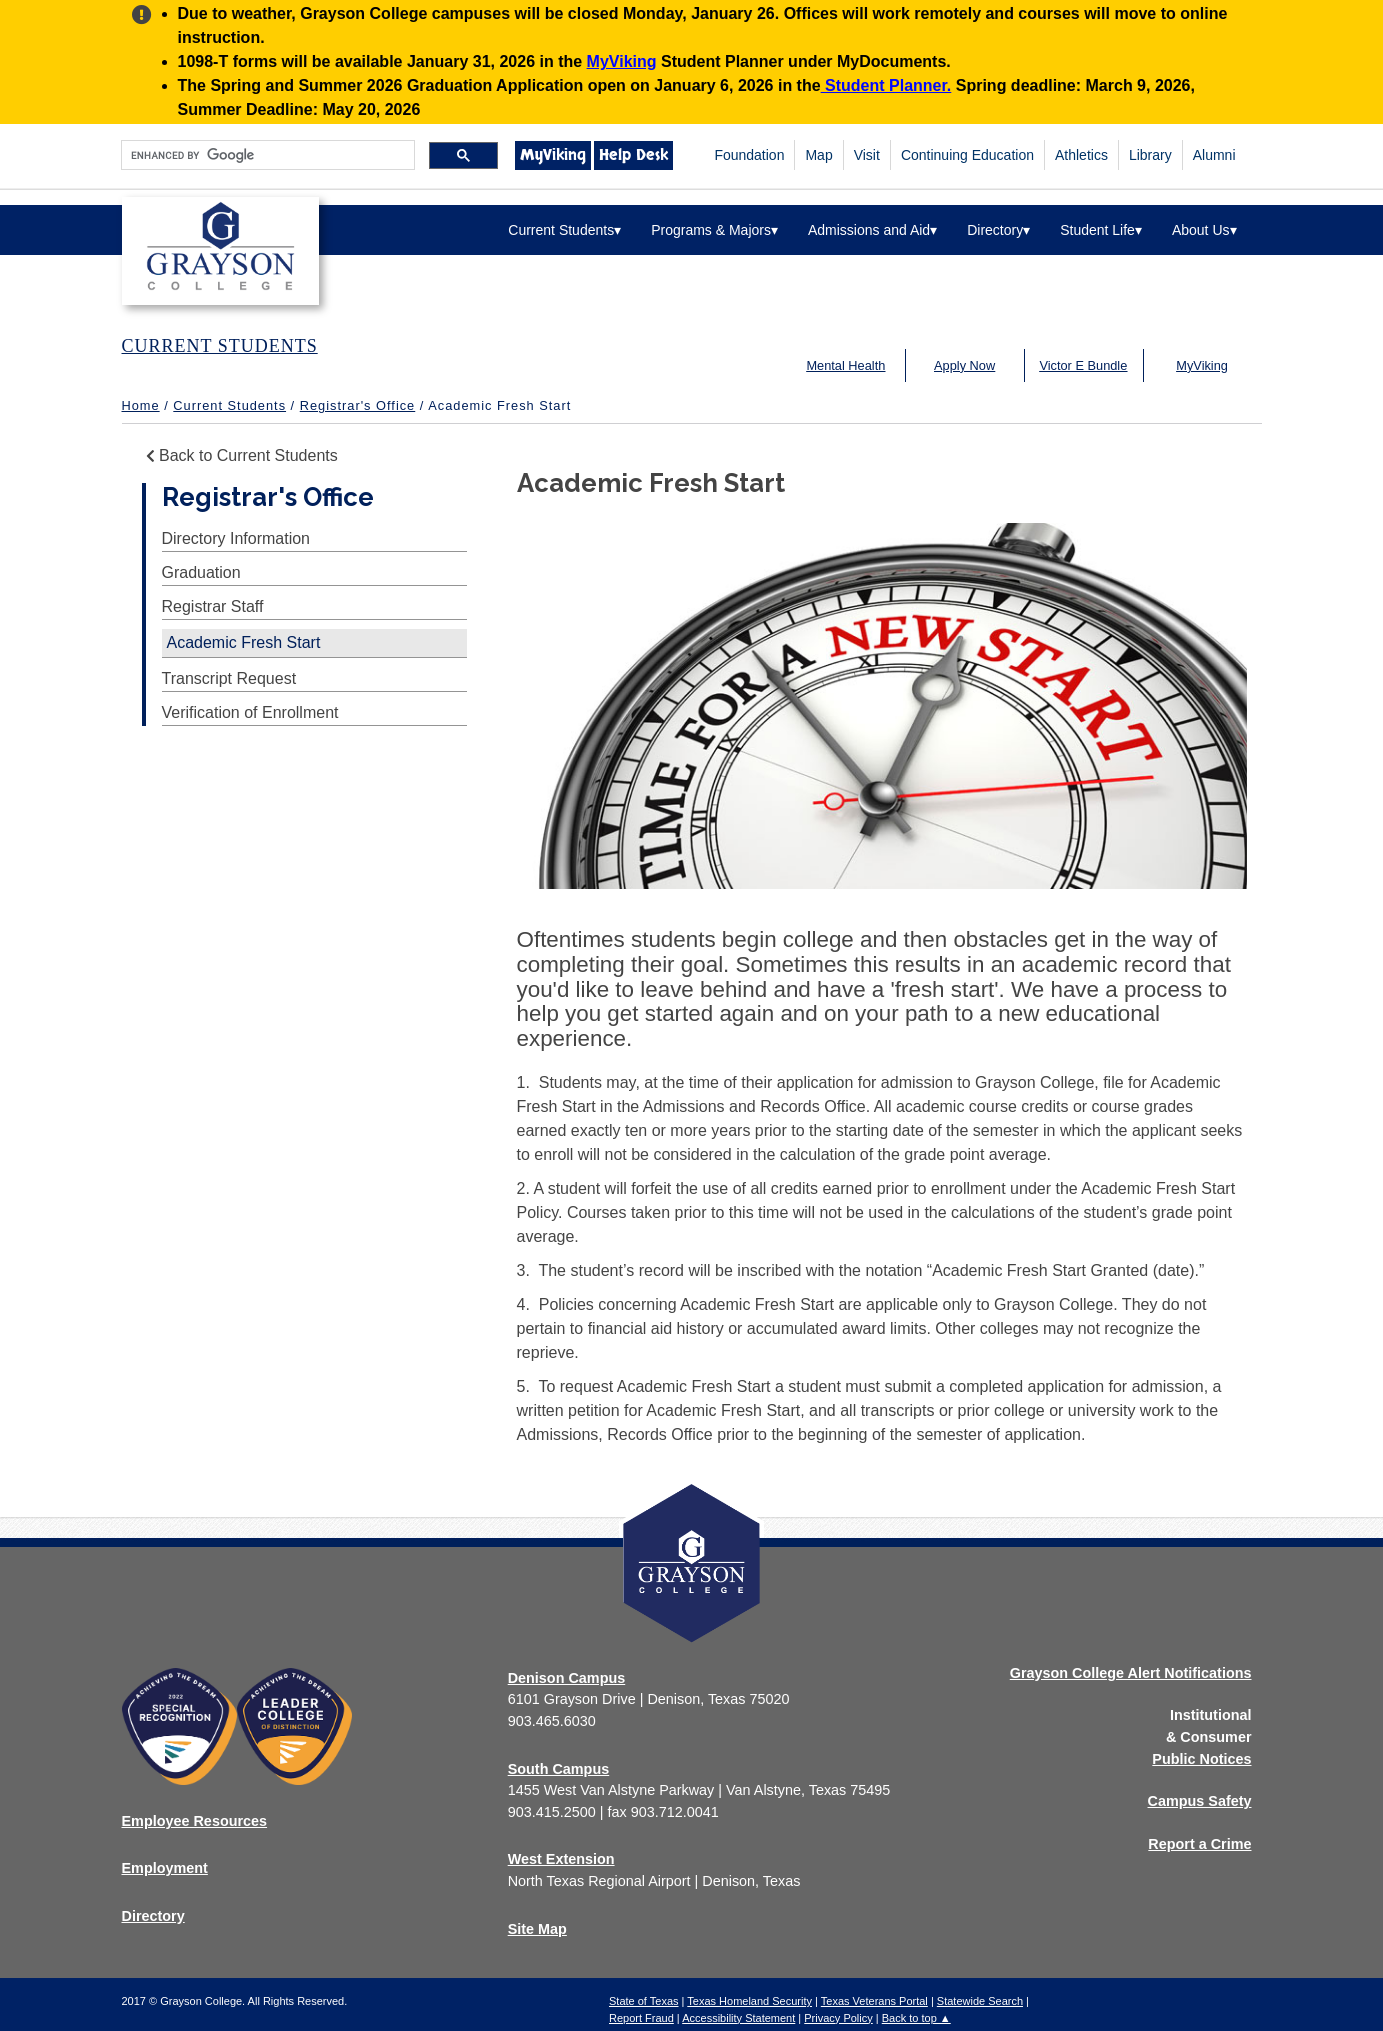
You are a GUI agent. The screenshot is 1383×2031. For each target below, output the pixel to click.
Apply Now (964, 365)
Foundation (749, 155)
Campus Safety (1200, 1801)
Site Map (537, 1929)
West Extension (561, 1859)
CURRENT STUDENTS (220, 346)
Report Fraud (641, 2018)
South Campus (559, 1769)
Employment (165, 1868)
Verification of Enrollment (250, 712)
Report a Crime (1199, 1844)
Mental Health (845, 365)
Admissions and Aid (872, 230)
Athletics (1081, 155)
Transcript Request (229, 678)
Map (818, 155)
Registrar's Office (358, 405)
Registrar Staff (213, 606)
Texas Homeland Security (749, 2001)
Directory (998, 230)
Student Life (1101, 230)
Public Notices (1201, 1759)
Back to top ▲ (916, 2018)
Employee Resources (195, 1821)
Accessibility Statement (738, 2018)
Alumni (1214, 155)
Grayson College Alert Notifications (1131, 1673)
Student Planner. (886, 85)
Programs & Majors (714, 230)
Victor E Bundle (1083, 365)
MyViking (622, 61)
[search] (266, 155)
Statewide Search (980, 2001)
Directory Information (236, 538)
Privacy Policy (838, 2018)
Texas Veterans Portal (874, 2001)
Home (141, 405)
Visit (867, 155)
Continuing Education (967, 155)
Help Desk (633, 155)
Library (1150, 155)
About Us (1204, 230)
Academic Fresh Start (244, 642)
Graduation (201, 572)
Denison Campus (567, 1678)
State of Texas (644, 2001)
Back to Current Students (240, 455)
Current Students (564, 230)
